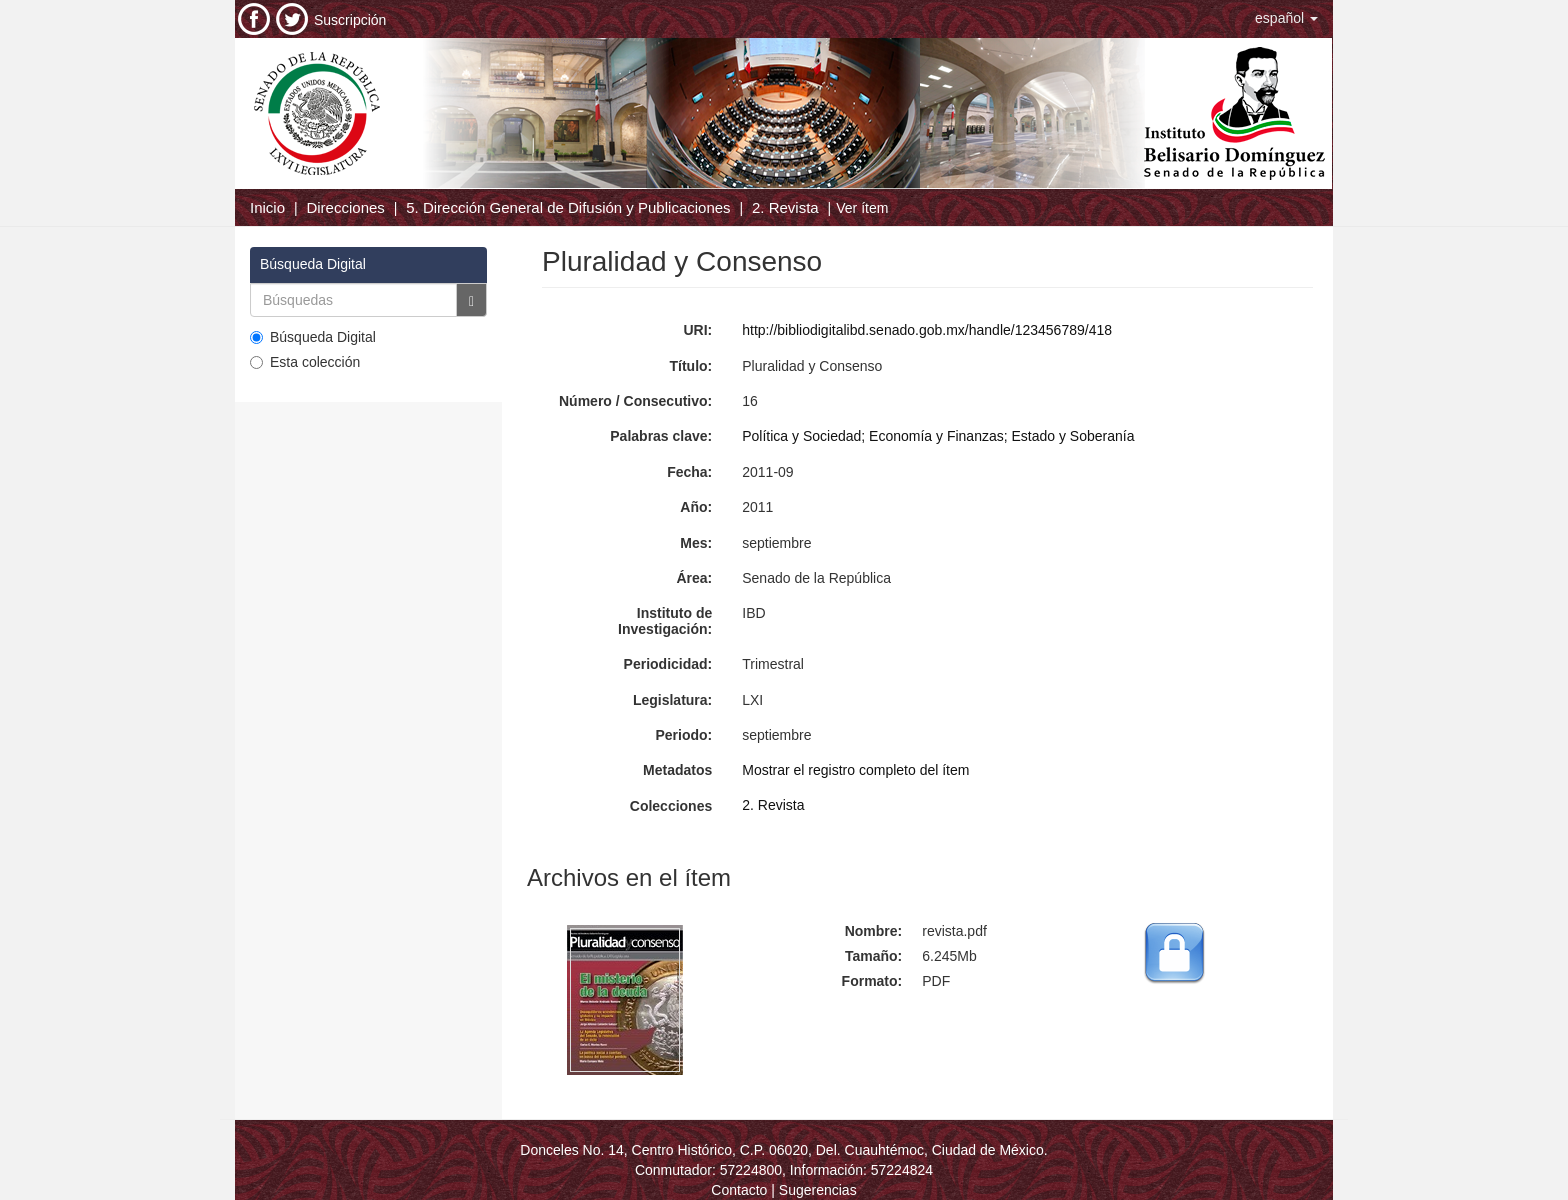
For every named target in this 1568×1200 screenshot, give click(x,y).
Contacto (739, 1190)
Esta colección (305, 362)
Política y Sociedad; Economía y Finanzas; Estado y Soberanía (938, 436)
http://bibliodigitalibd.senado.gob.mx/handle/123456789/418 (927, 330)
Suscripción (350, 20)
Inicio (267, 207)
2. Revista (785, 207)
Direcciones (345, 207)
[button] (1286, 18)
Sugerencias (818, 1190)
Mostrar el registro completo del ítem (855, 770)
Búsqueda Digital (313, 337)
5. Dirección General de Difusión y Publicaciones (568, 207)
